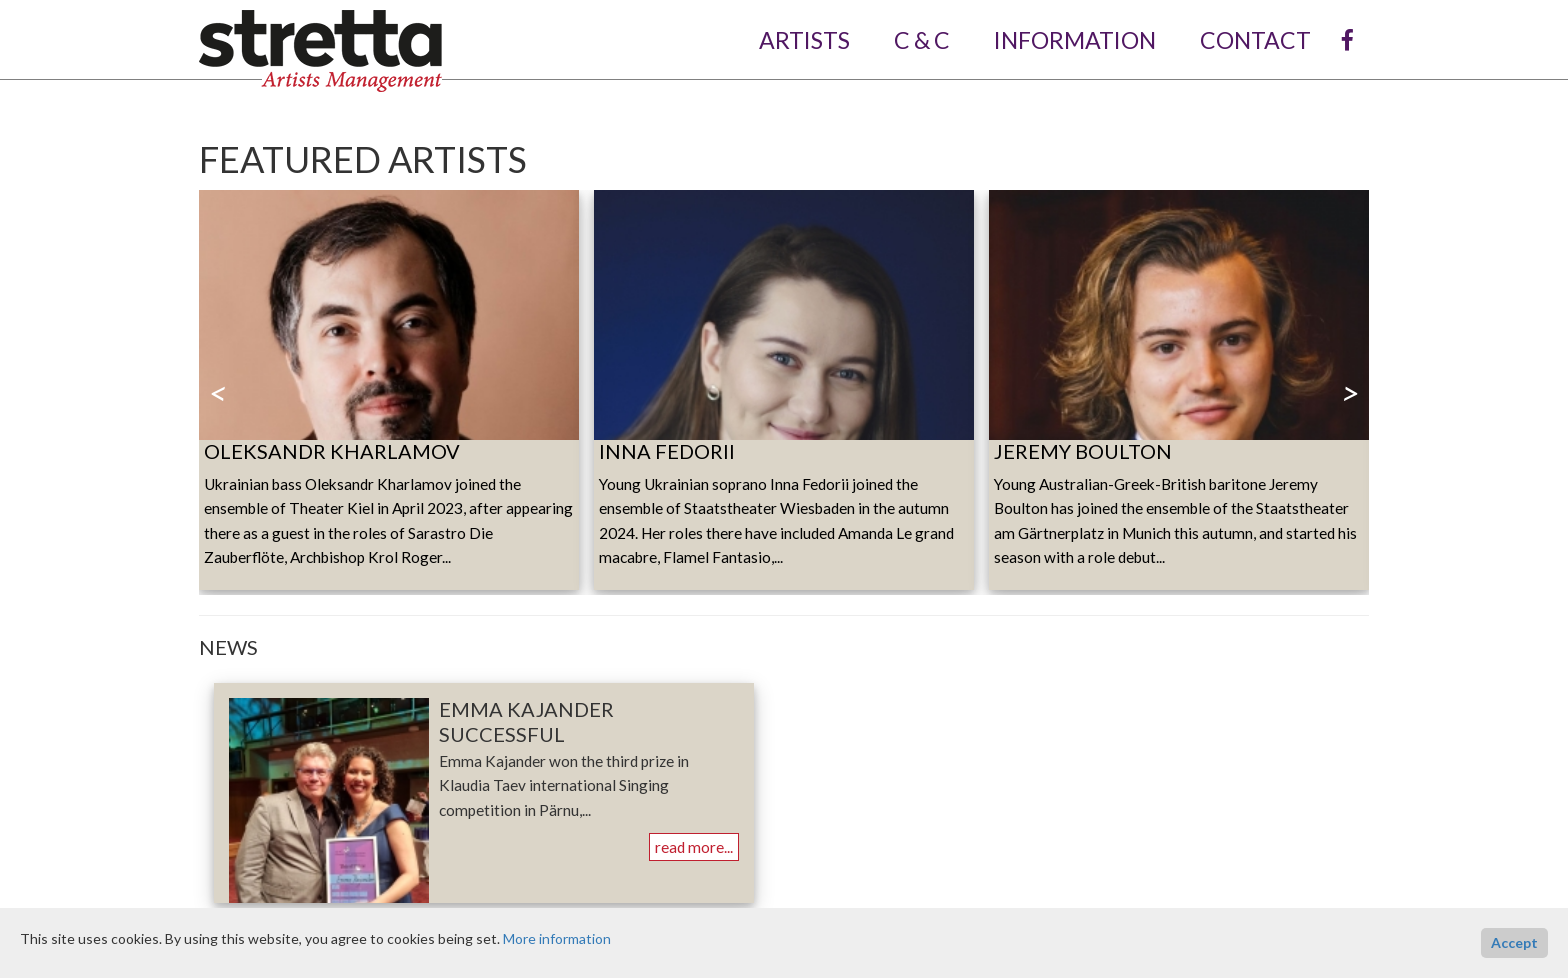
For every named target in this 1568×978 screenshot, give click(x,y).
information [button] (1082, 40)
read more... (694, 847)
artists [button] (811, 40)
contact (1255, 40)
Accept (1514, 942)
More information (557, 938)
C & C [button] (929, 40)
